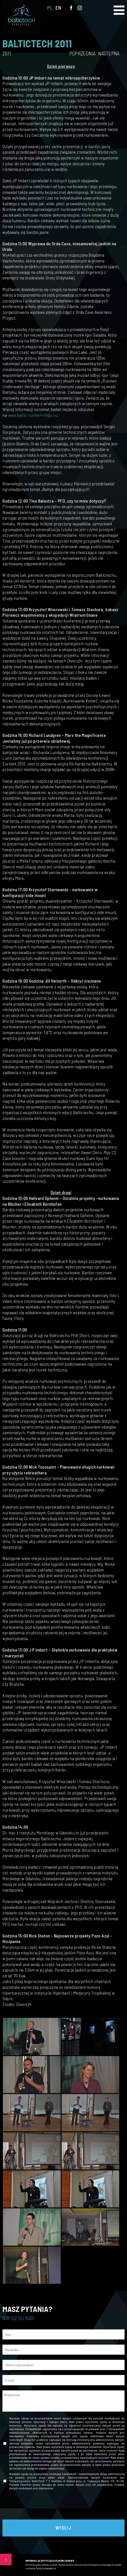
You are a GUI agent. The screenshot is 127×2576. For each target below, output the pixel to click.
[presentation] (63, 2505)
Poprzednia (82, 53)
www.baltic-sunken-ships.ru (33, 415)
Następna (109, 53)
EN (58, 7)
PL (50, 7)
